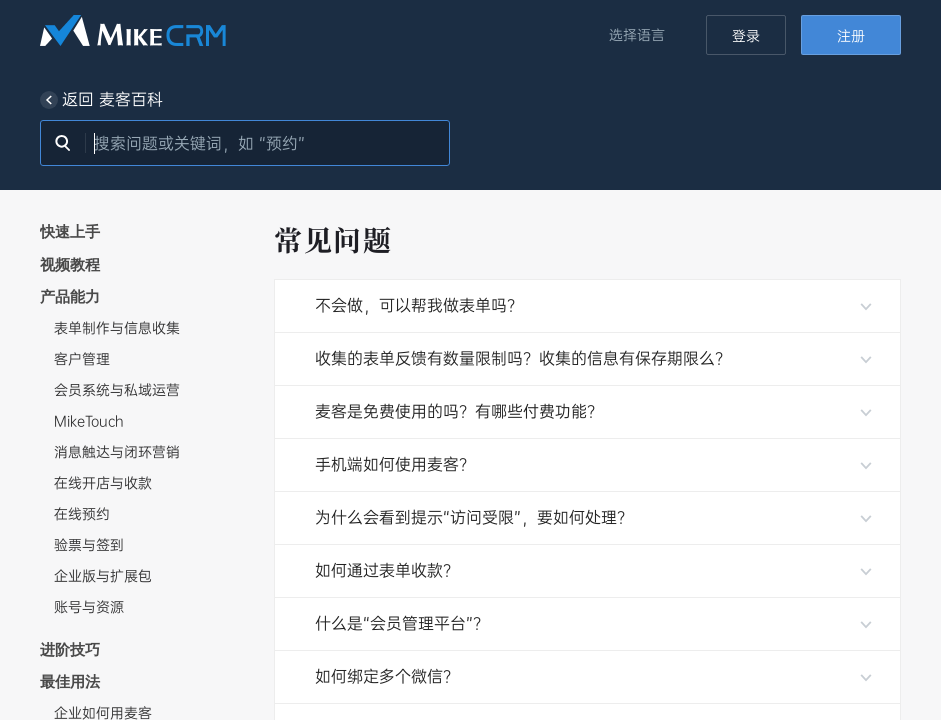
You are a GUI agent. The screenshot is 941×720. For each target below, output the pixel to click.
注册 (851, 36)
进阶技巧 (70, 649)
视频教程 (70, 264)
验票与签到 (89, 545)
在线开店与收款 (103, 483)
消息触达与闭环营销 (117, 452)
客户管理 (82, 359)
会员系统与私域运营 (117, 390)
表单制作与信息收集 (117, 328)
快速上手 (70, 231)
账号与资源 (89, 607)
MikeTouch (89, 421)
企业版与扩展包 (103, 576)
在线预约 (82, 514)
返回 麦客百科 (101, 100)
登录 (746, 36)
